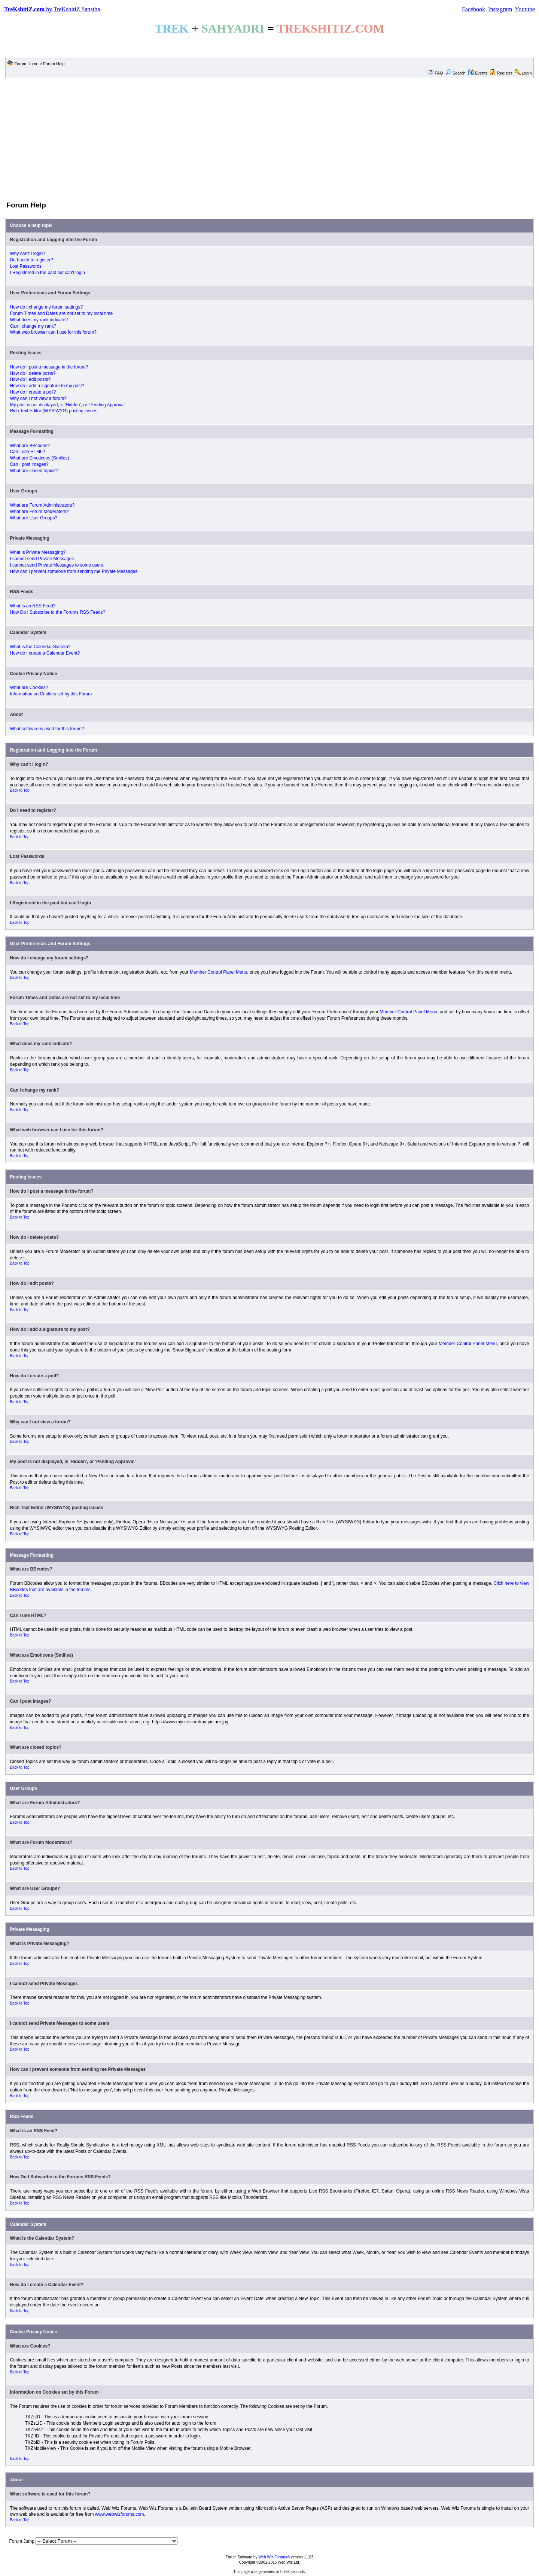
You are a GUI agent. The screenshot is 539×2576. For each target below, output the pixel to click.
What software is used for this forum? (47, 728)
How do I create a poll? (33, 392)
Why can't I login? (27, 253)
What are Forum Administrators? (42, 505)
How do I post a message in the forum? (49, 367)
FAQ (439, 73)
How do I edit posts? (30, 379)
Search (455, 73)
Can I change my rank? (33, 326)
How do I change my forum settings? (46, 307)
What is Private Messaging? (38, 552)
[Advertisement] (269, 139)
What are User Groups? (33, 518)
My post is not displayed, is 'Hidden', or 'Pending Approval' (67, 404)
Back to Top (19, 790)
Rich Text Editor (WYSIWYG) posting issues (53, 410)
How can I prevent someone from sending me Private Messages (73, 571)
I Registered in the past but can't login (47, 272)
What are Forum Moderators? (39, 511)
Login (527, 73)
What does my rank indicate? (39, 319)
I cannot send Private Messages (42, 558)
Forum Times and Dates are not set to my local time (61, 313)
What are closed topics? (34, 470)
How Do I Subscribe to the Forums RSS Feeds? (57, 612)
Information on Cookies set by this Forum (51, 694)
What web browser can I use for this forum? (53, 332)
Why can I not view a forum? (38, 398)
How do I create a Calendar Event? (45, 653)
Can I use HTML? (27, 451)
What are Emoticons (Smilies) (39, 458)
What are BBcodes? (30, 445)
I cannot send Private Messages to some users (56, 565)
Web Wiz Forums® (274, 2557)
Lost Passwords (26, 266)
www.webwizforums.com (119, 2514)
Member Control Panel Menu (218, 972)
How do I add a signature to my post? (47, 385)
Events (478, 73)
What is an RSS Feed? (32, 606)
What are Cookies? (29, 687)
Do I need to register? (31, 260)
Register (504, 73)
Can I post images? (29, 464)
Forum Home (26, 63)
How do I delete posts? (32, 373)
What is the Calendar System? (40, 646)
